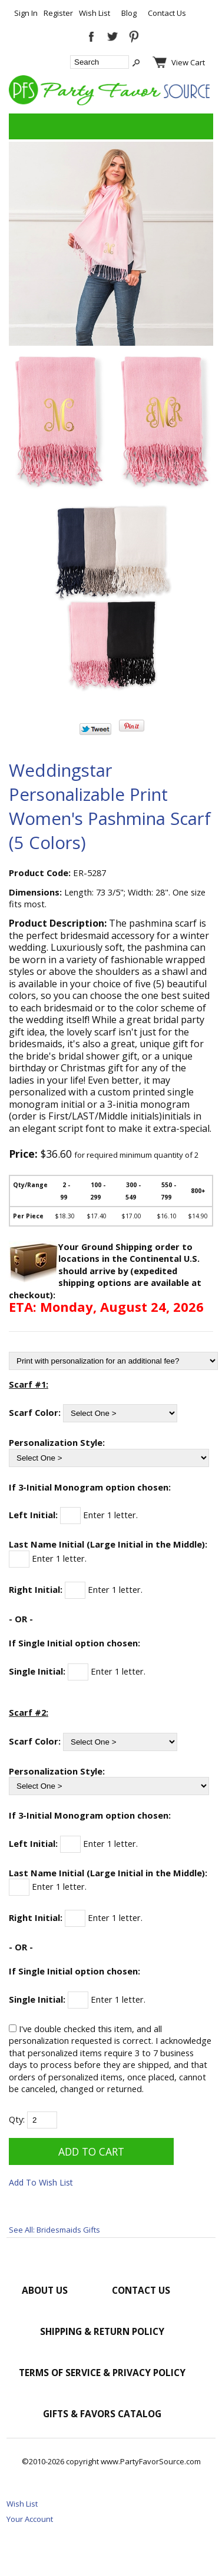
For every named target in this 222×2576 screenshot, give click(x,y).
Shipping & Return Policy (102, 2331)
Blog (129, 13)
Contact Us (167, 13)
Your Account (29, 2519)
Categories (24, 126)
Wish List (94, 13)
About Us (45, 2290)
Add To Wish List (41, 2182)
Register (58, 13)
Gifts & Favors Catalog (102, 2413)
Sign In (26, 13)
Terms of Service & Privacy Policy (102, 2372)
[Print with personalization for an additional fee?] (113, 1361)
